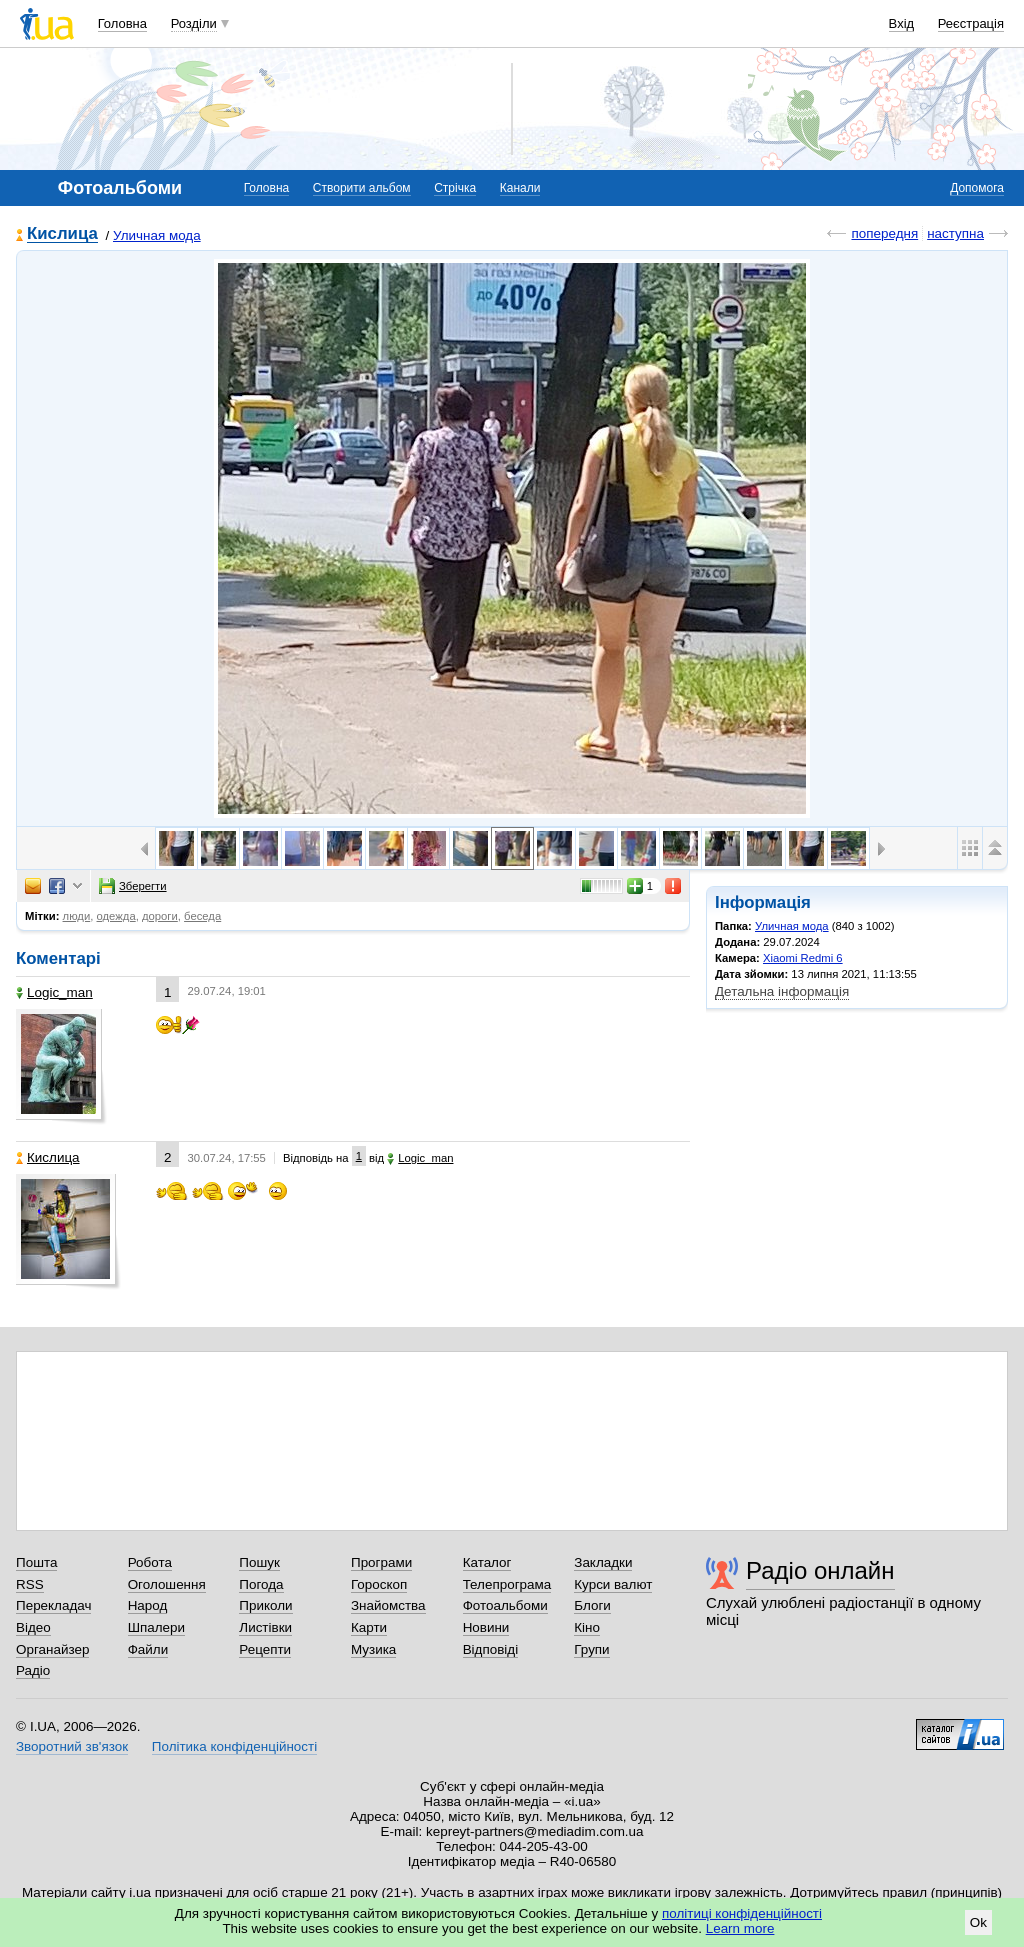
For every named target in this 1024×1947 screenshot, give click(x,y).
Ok (978, 1922)
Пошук (259, 1562)
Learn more (740, 1928)
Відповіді (491, 1649)
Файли (148, 1649)
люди (77, 916)
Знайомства (388, 1605)
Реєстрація (971, 23)
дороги (160, 916)
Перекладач (53, 1605)
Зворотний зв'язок (72, 1746)
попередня (884, 233)
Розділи (194, 23)
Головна (122, 23)
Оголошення (167, 1584)
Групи (591, 1649)
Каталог (487, 1562)
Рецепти (265, 1649)
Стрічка (455, 188)
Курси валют (613, 1584)
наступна (955, 233)
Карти (369, 1627)
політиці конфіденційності (742, 1913)
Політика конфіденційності (234, 1746)
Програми (381, 1562)
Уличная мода (157, 235)
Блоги (592, 1605)
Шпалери (156, 1627)
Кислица (62, 234)
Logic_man (54, 992)
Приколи (265, 1605)
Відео (33, 1627)
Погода (261, 1584)
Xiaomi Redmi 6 (803, 958)
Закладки (603, 1562)
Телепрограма (507, 1584)
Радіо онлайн (820, 1570)
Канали (520, 188)
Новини (486, 1627)
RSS (30, 1584)
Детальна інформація (782, 991)
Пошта (36, 1562)
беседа (202, 916)
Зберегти (133, 886)
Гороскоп (379, 1584)
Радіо (33, 1670)
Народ (148, 1605)
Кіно (587, 1627)
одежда (116, 916)
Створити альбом (362, 188)
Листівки (265, 1627)
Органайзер (52, 1649)
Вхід (902, 23)
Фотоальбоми (505, 1605)
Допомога (977, 188)
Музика (373, 1649)
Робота (150, 1562)
